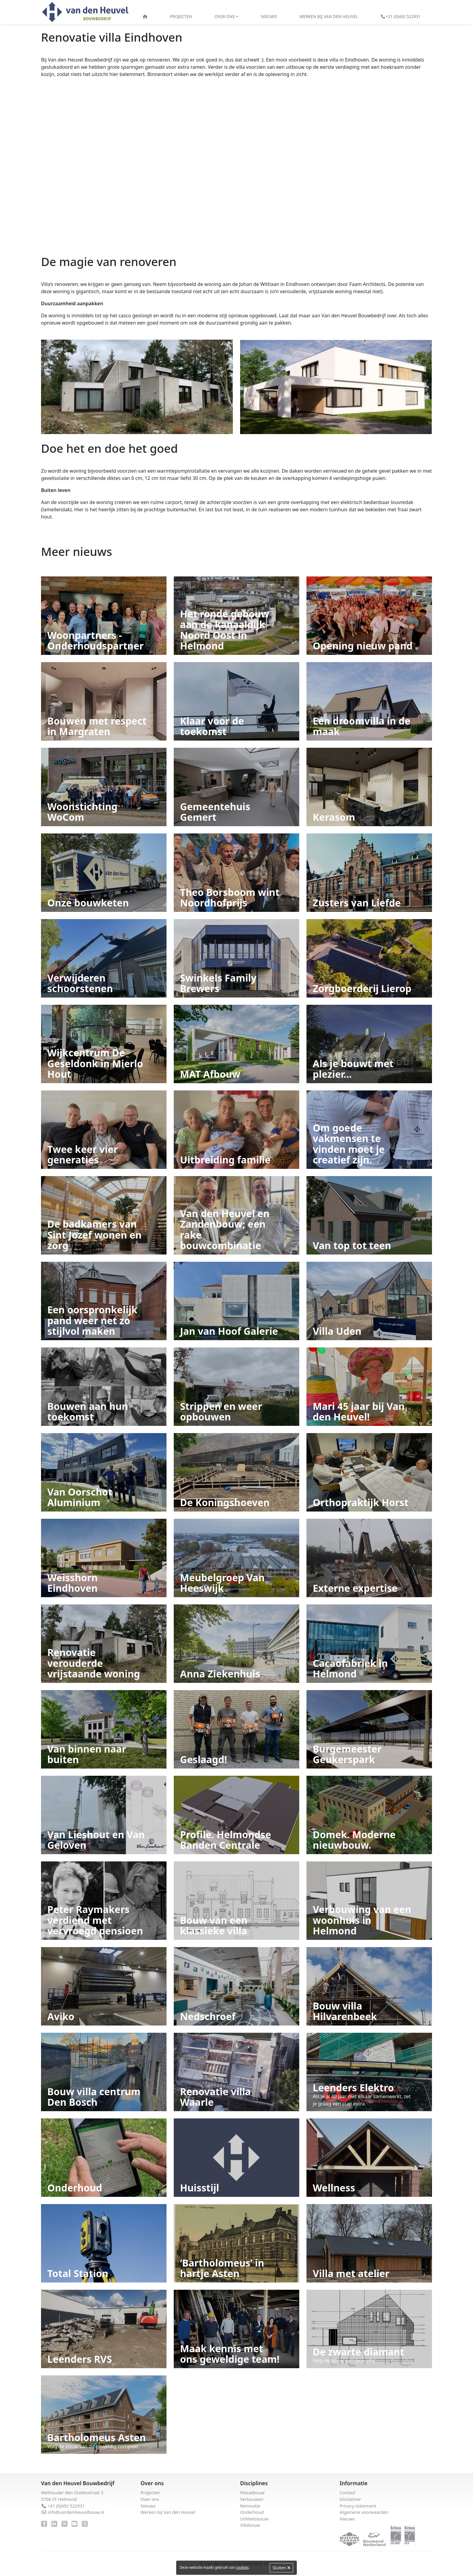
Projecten (181, 16)
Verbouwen (251, 2499)
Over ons (150, 2499)
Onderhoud (252, 2512)
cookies (242, 2567)
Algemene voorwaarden (364, 2512)
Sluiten (281, 2568)
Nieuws (269, 16)
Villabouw (250, 2525)
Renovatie (250, 2506)
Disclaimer (350, 2499)
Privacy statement (358, 2506)
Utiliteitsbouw (254, 2519)
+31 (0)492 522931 (400, 16)
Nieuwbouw (252, 2492)
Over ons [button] (224, 16)
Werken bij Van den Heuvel (329, 16)
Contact (347, 2492)
